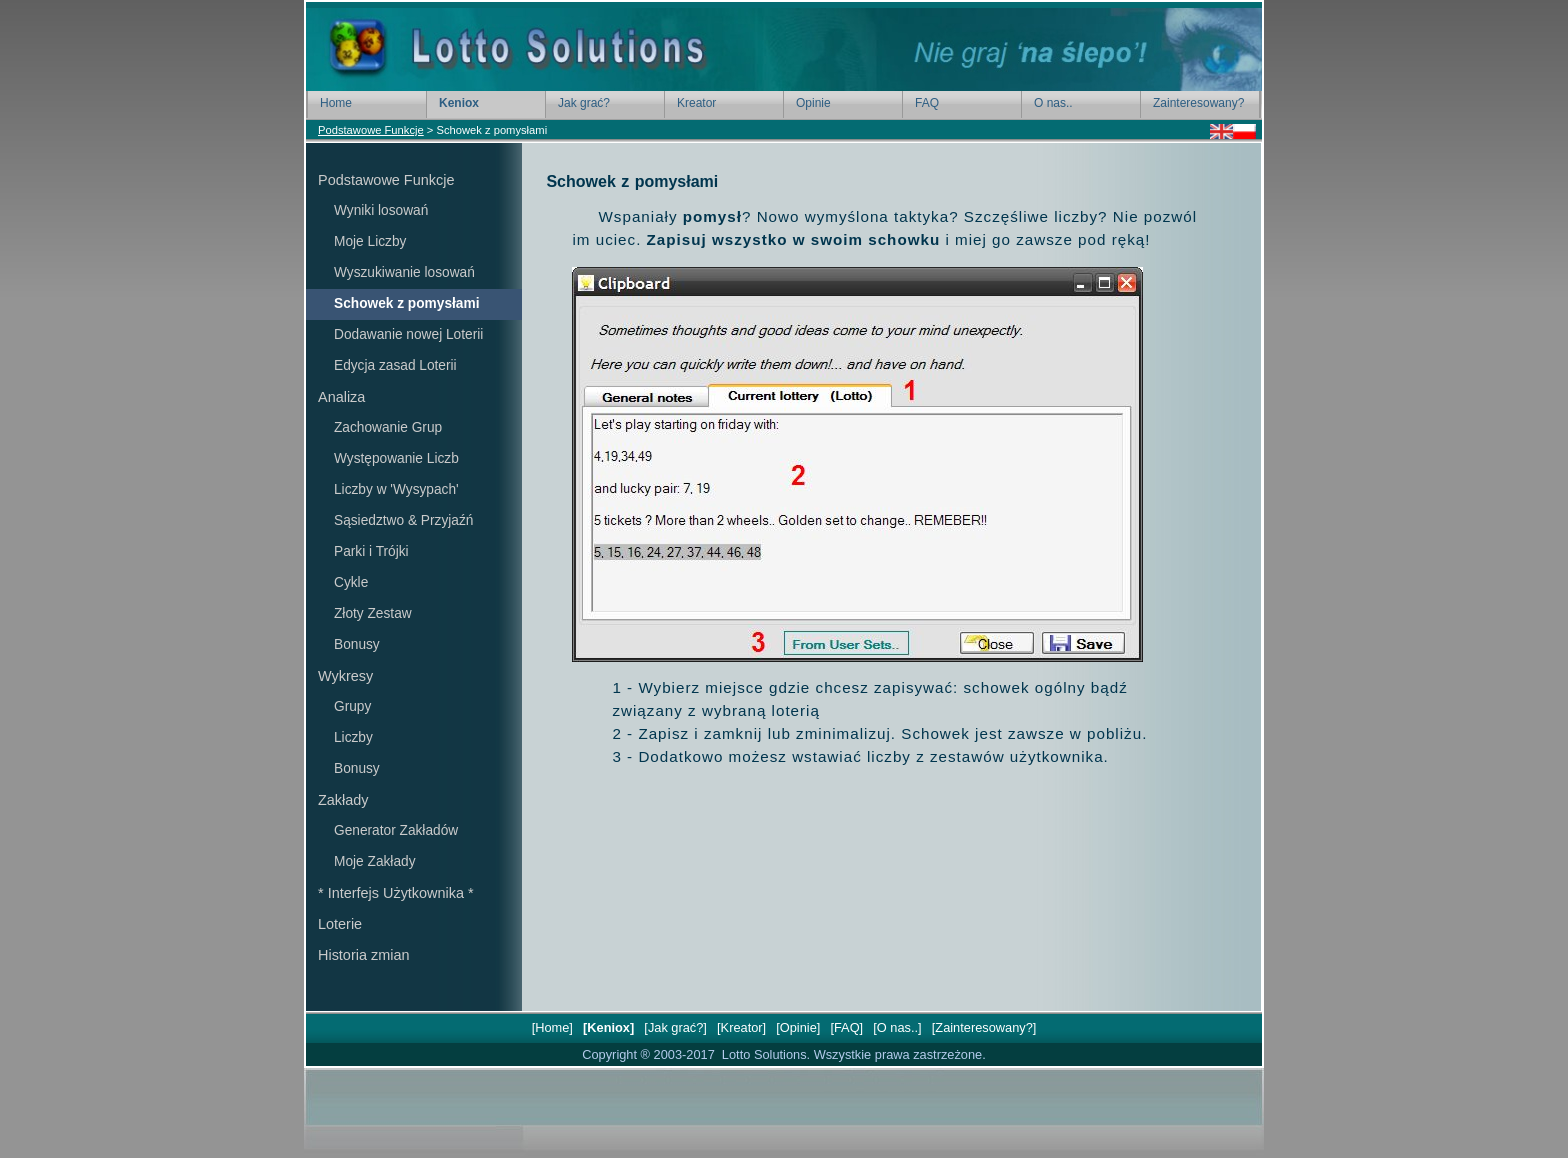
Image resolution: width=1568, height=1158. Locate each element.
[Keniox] (608, 1027)
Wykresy (345, 676)
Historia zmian (363, 955)
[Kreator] (741, 1027)
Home (336, 103)
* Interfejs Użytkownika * (396, 893)
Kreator (696, 103)
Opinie (813, 103)
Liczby (353, 737)
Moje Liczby (370, 241)
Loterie (340, 924)
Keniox (459, 103)
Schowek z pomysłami (406, 303)
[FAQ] (847, 1027)
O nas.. (1053, 103)
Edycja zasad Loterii (395, 365)
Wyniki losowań (381, 210)
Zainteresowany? (1198, 103)
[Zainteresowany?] (984, 1027)
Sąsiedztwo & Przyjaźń (403, 520)
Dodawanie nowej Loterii (408, 334)
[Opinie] (798, 1027)
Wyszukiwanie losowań (404, 272)
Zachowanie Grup (388, 427)
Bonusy (357, 644)
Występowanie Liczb (396, 458)
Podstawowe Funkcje (371, 130)
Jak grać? (584, 103)
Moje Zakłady (375, 861)
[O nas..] (897, 1027)
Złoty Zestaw (373, 613)
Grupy (352, 706)
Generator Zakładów (396, 830)
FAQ (927, 103)
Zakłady (343, 800)
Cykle (351, 582)
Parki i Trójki (371, 551)
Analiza (341, 397)
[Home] (552, 1027)
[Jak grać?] (676, 1027)
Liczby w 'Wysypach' (396, 489)
